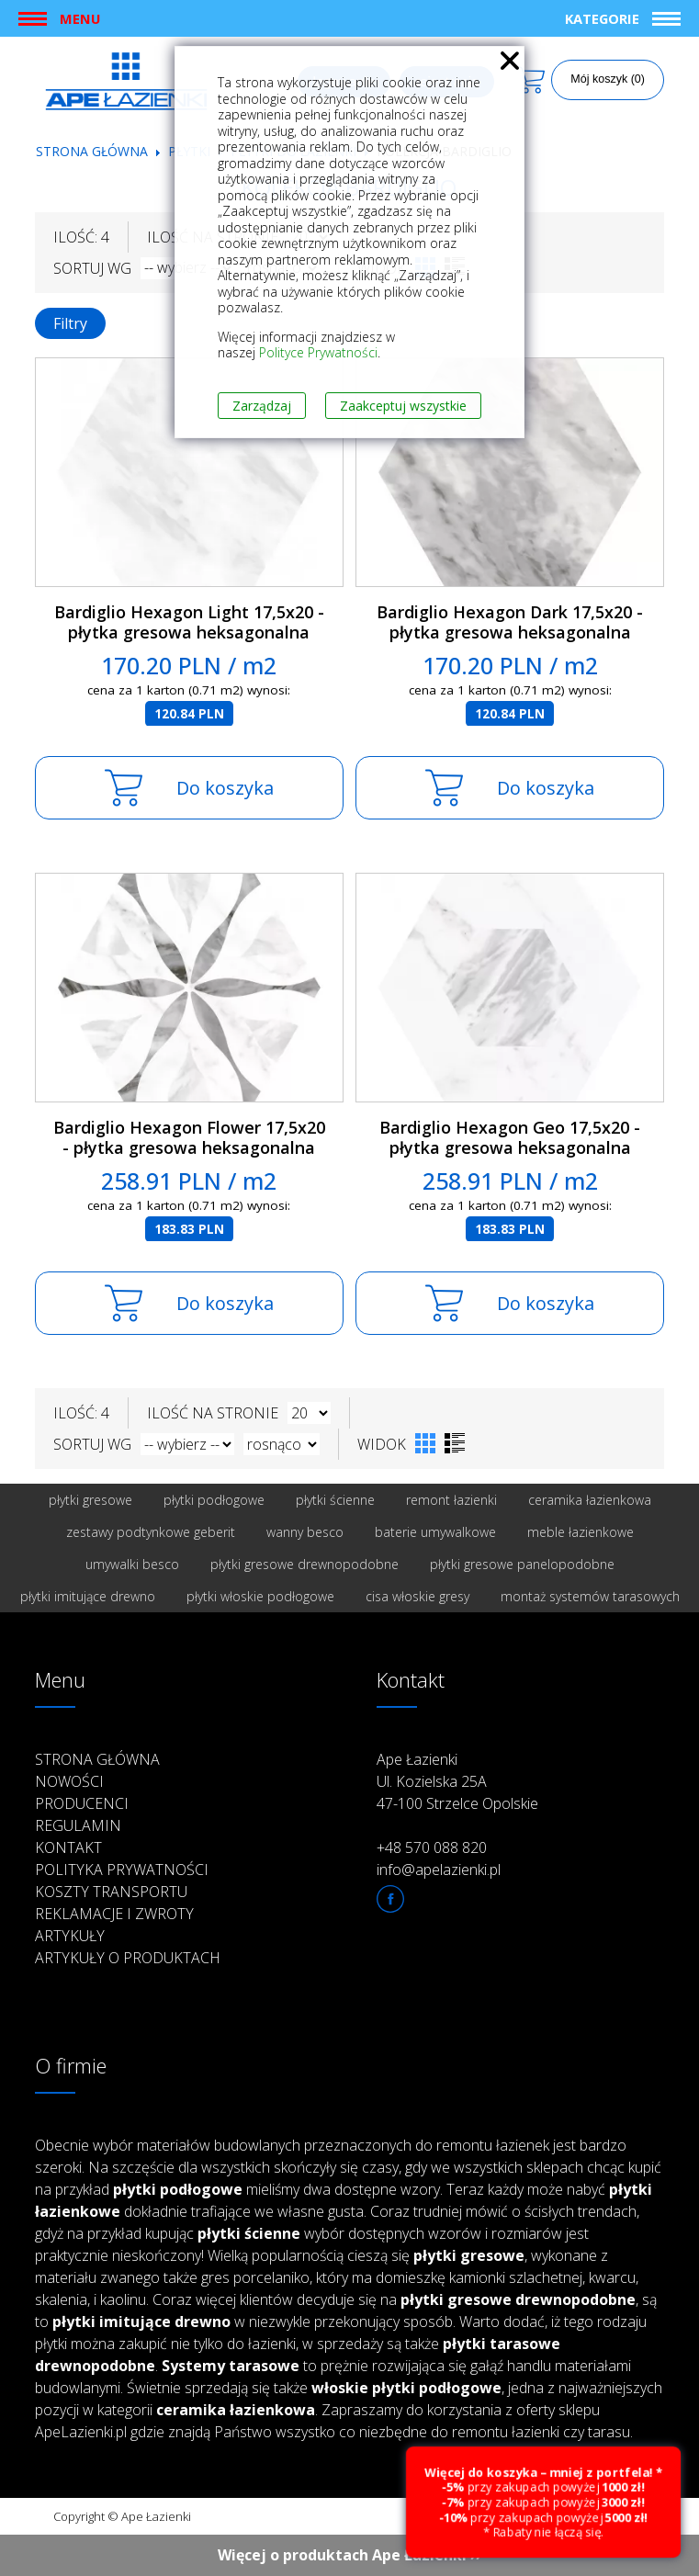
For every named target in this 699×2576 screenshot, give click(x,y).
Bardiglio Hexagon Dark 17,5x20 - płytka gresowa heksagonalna (510, 622)
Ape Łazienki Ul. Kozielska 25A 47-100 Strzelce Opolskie (457, 1781)
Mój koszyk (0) (607, 79)
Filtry (70, 323)
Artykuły (70, 1936)
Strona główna (92, 151)
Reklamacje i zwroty (114, 1914)
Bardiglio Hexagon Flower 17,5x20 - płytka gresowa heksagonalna (189, 1137)
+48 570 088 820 (432, 1847)
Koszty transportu (111, 1891)
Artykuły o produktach (127, 1958)
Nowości (69, 1781)
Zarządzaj (261, 405)
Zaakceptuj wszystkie (403, 405)
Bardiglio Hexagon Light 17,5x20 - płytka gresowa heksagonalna (189, 622)
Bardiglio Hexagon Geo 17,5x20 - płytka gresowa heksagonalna (509, 1137)
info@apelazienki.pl (439, 1869)
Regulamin (78, 1825)
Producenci (82, 1803)
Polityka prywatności (122, 1869)
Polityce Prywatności (318, 352)
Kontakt (68, 1847)
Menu (80, 18)
